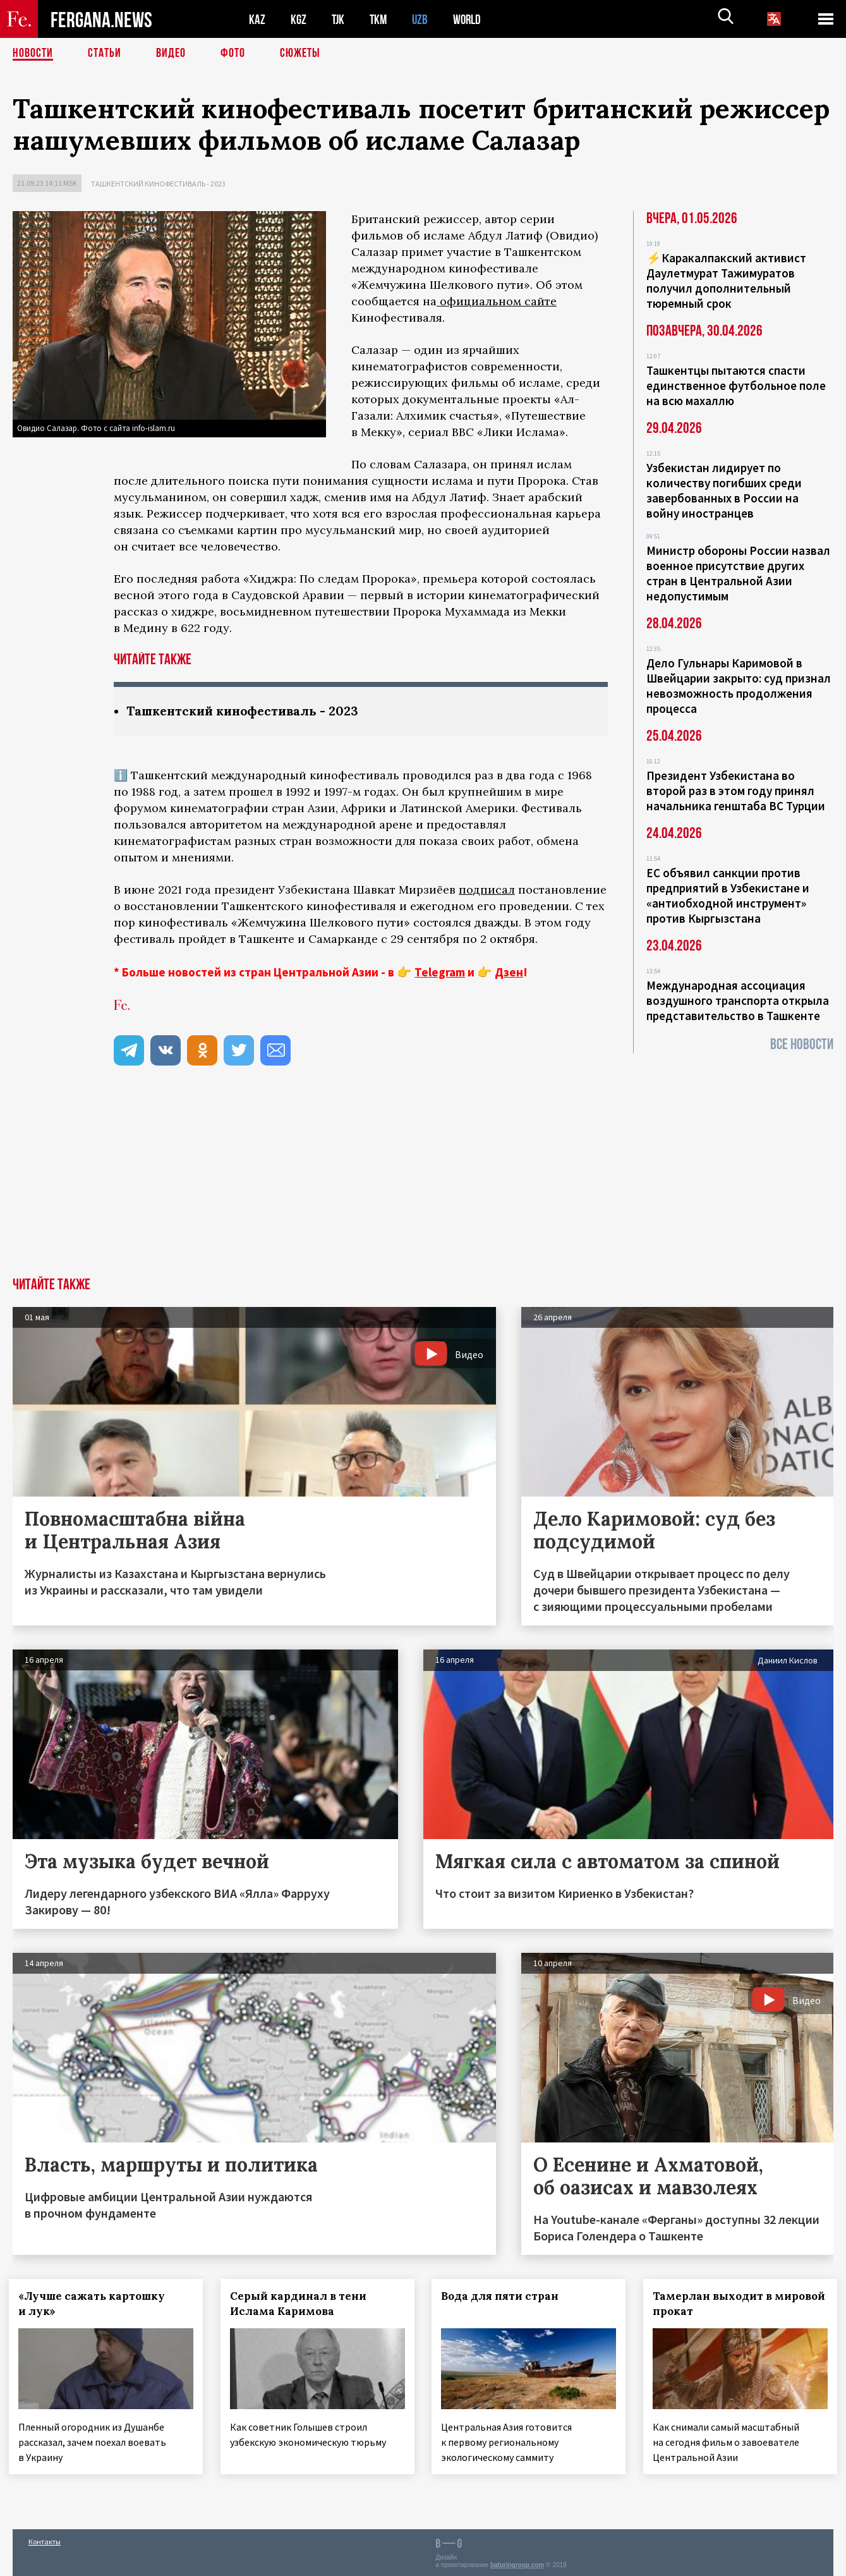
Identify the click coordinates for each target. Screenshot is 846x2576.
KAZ (257, 19)
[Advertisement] (423, 1182)
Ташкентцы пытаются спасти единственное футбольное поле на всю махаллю (736, 385)
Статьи (104, 53)
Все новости (801, 1044)
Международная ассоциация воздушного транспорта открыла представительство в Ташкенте (737, 1000)
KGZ (299, 19)
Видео (171, 53)
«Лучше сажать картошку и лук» (95, 2303)
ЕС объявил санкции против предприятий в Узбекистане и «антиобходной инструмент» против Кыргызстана (727, 895)
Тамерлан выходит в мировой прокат (711, 2303)
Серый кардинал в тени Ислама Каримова (302, 2303)
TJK (339, 19)
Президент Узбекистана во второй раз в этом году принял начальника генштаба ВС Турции (735, 790)
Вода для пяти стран (504, 2296)
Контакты (44, 2539)
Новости (33, 53)
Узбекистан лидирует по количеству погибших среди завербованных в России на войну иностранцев (724, 490)
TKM (381, 19)
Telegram (439, 972)
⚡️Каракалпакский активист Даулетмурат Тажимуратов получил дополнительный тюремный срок (726, 280)
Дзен (509, 972)
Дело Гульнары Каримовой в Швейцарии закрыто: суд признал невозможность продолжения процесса (738, 685)
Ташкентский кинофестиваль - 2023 (158, 183)
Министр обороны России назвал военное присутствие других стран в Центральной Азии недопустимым (738, 573)
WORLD (471, 19)
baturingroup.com (517, 2562)
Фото (233, 53)
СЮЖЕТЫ (300, 53)
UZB (423, 19)
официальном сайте (497, 301)
